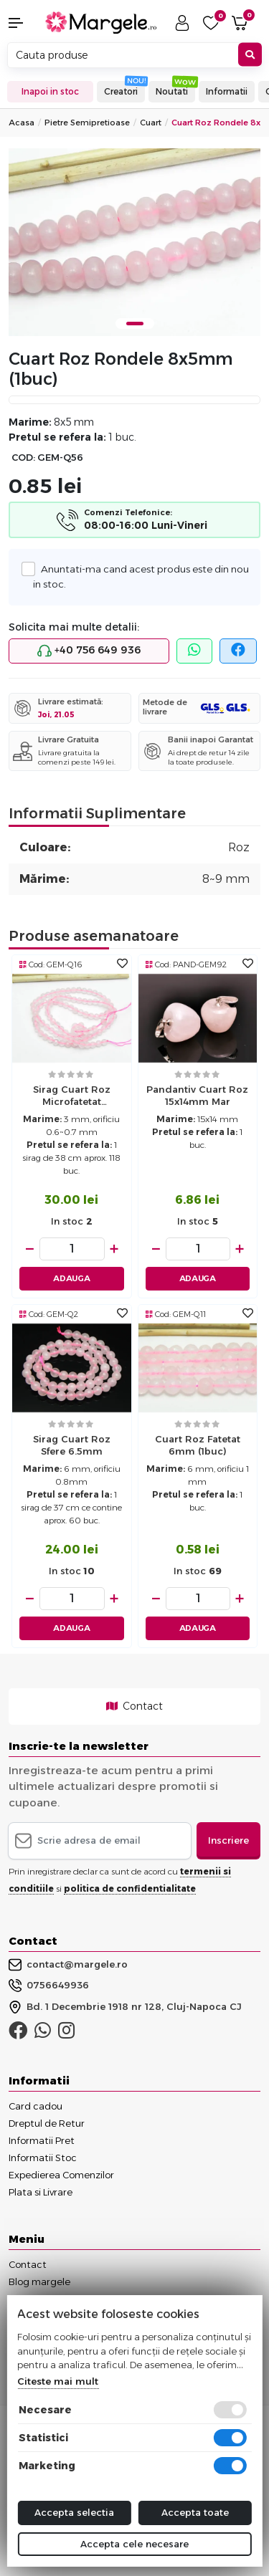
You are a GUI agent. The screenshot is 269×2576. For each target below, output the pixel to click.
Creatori (121, 91)
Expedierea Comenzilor (61, 2174)
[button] (23, 23)
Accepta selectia (74, 2512)
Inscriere (228, 1840)
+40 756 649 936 (89, 650)
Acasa (21, 123)
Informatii (226, 91)
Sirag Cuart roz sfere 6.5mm (71, 1445)
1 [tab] (134, 323)
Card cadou (35, 2106)
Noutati (172, 91)
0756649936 (49, 1985)
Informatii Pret (42, 2140)
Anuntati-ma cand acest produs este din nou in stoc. (141, 575)
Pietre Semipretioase (87, 123)
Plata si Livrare (40, 2192)
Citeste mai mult (57, 2381)
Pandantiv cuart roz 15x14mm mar (197, 1095)
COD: (23, 457)
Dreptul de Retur (47, 2123)
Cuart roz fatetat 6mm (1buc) (197, 1445)
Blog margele (39, 2281)
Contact (134, 1706)
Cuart (150, 123)
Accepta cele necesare (134, 2543)
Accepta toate (195, 2512)
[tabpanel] (134, 242)
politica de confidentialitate (130, 1888)
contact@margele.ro (68, 1964)
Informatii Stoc (43, 2157)
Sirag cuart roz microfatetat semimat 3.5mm (72, 1097)
